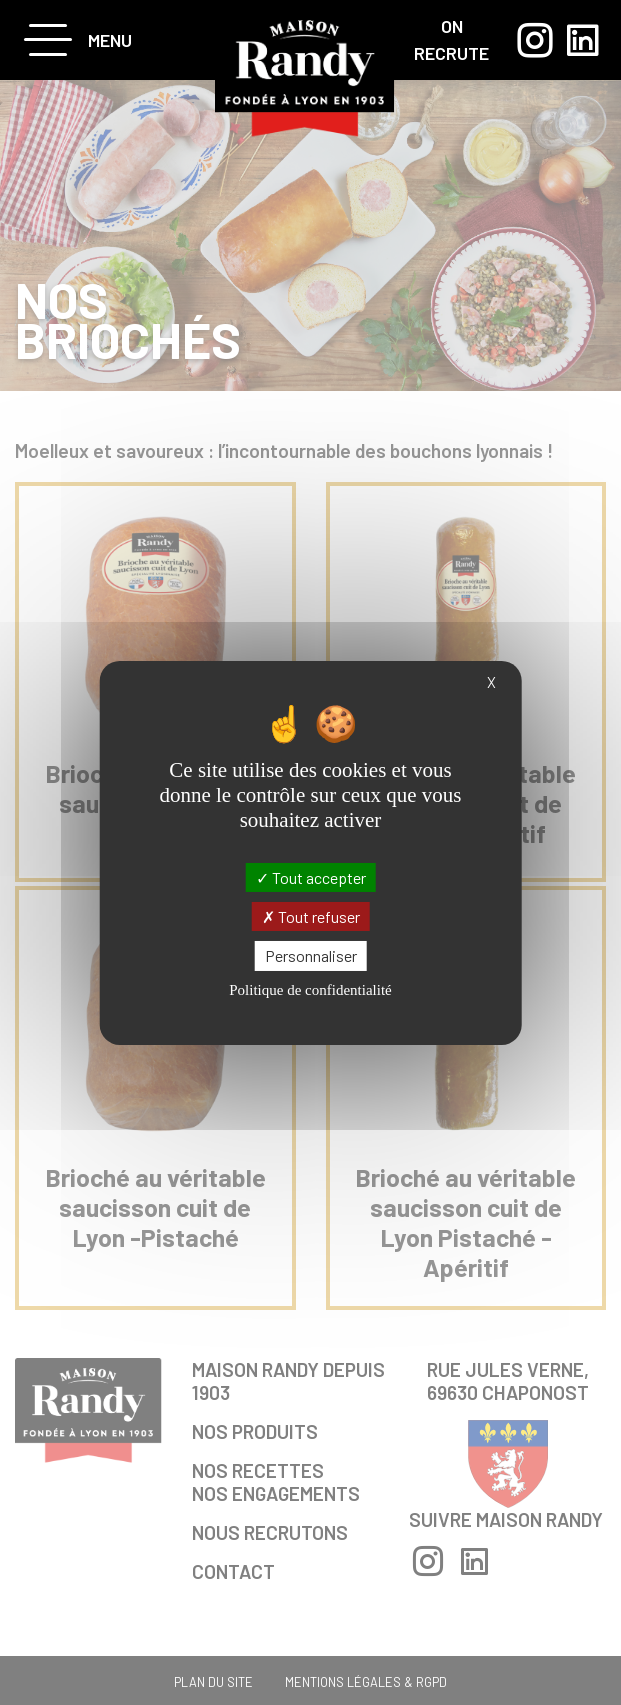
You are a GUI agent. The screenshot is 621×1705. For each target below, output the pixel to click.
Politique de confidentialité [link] (310, 990)
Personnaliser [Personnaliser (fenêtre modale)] (311, 955)
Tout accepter (311, 877)
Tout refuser (311, 916)
